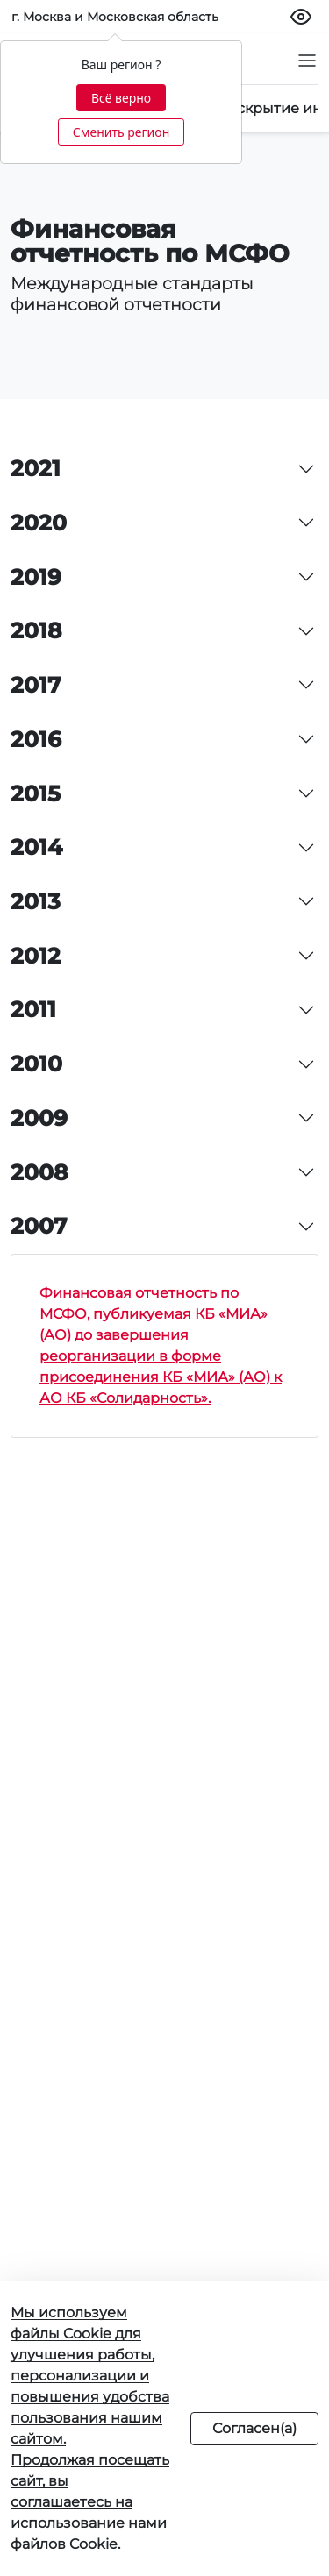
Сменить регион (121, 132)
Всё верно (121, 97)
